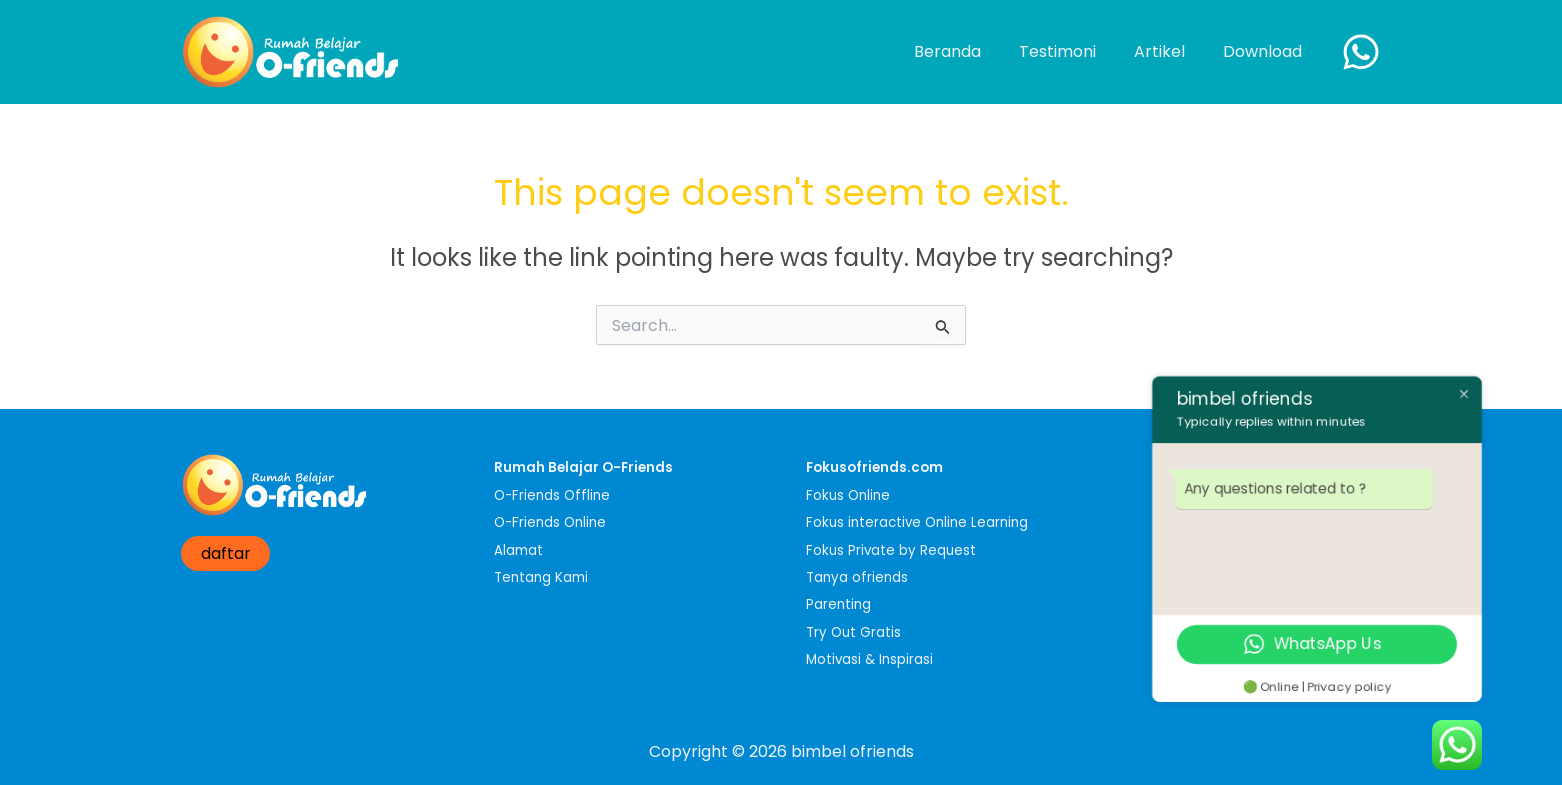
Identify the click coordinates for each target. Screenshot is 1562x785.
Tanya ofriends (857, 577)
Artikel (1168, 51)
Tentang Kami (541, 577)
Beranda (968, 51)
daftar (226, 553)
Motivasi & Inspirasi (869, 659)
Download (1265, 51)
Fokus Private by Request (891, 550)
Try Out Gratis (853, 632)
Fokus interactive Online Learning (917, 522)
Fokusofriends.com (874, 467)
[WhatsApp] (1361, 52)
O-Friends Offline (552, 495)
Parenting (838, 604)
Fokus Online (848, 495)
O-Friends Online (550, 522)
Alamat (518, 550)
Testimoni (1072, 51)
